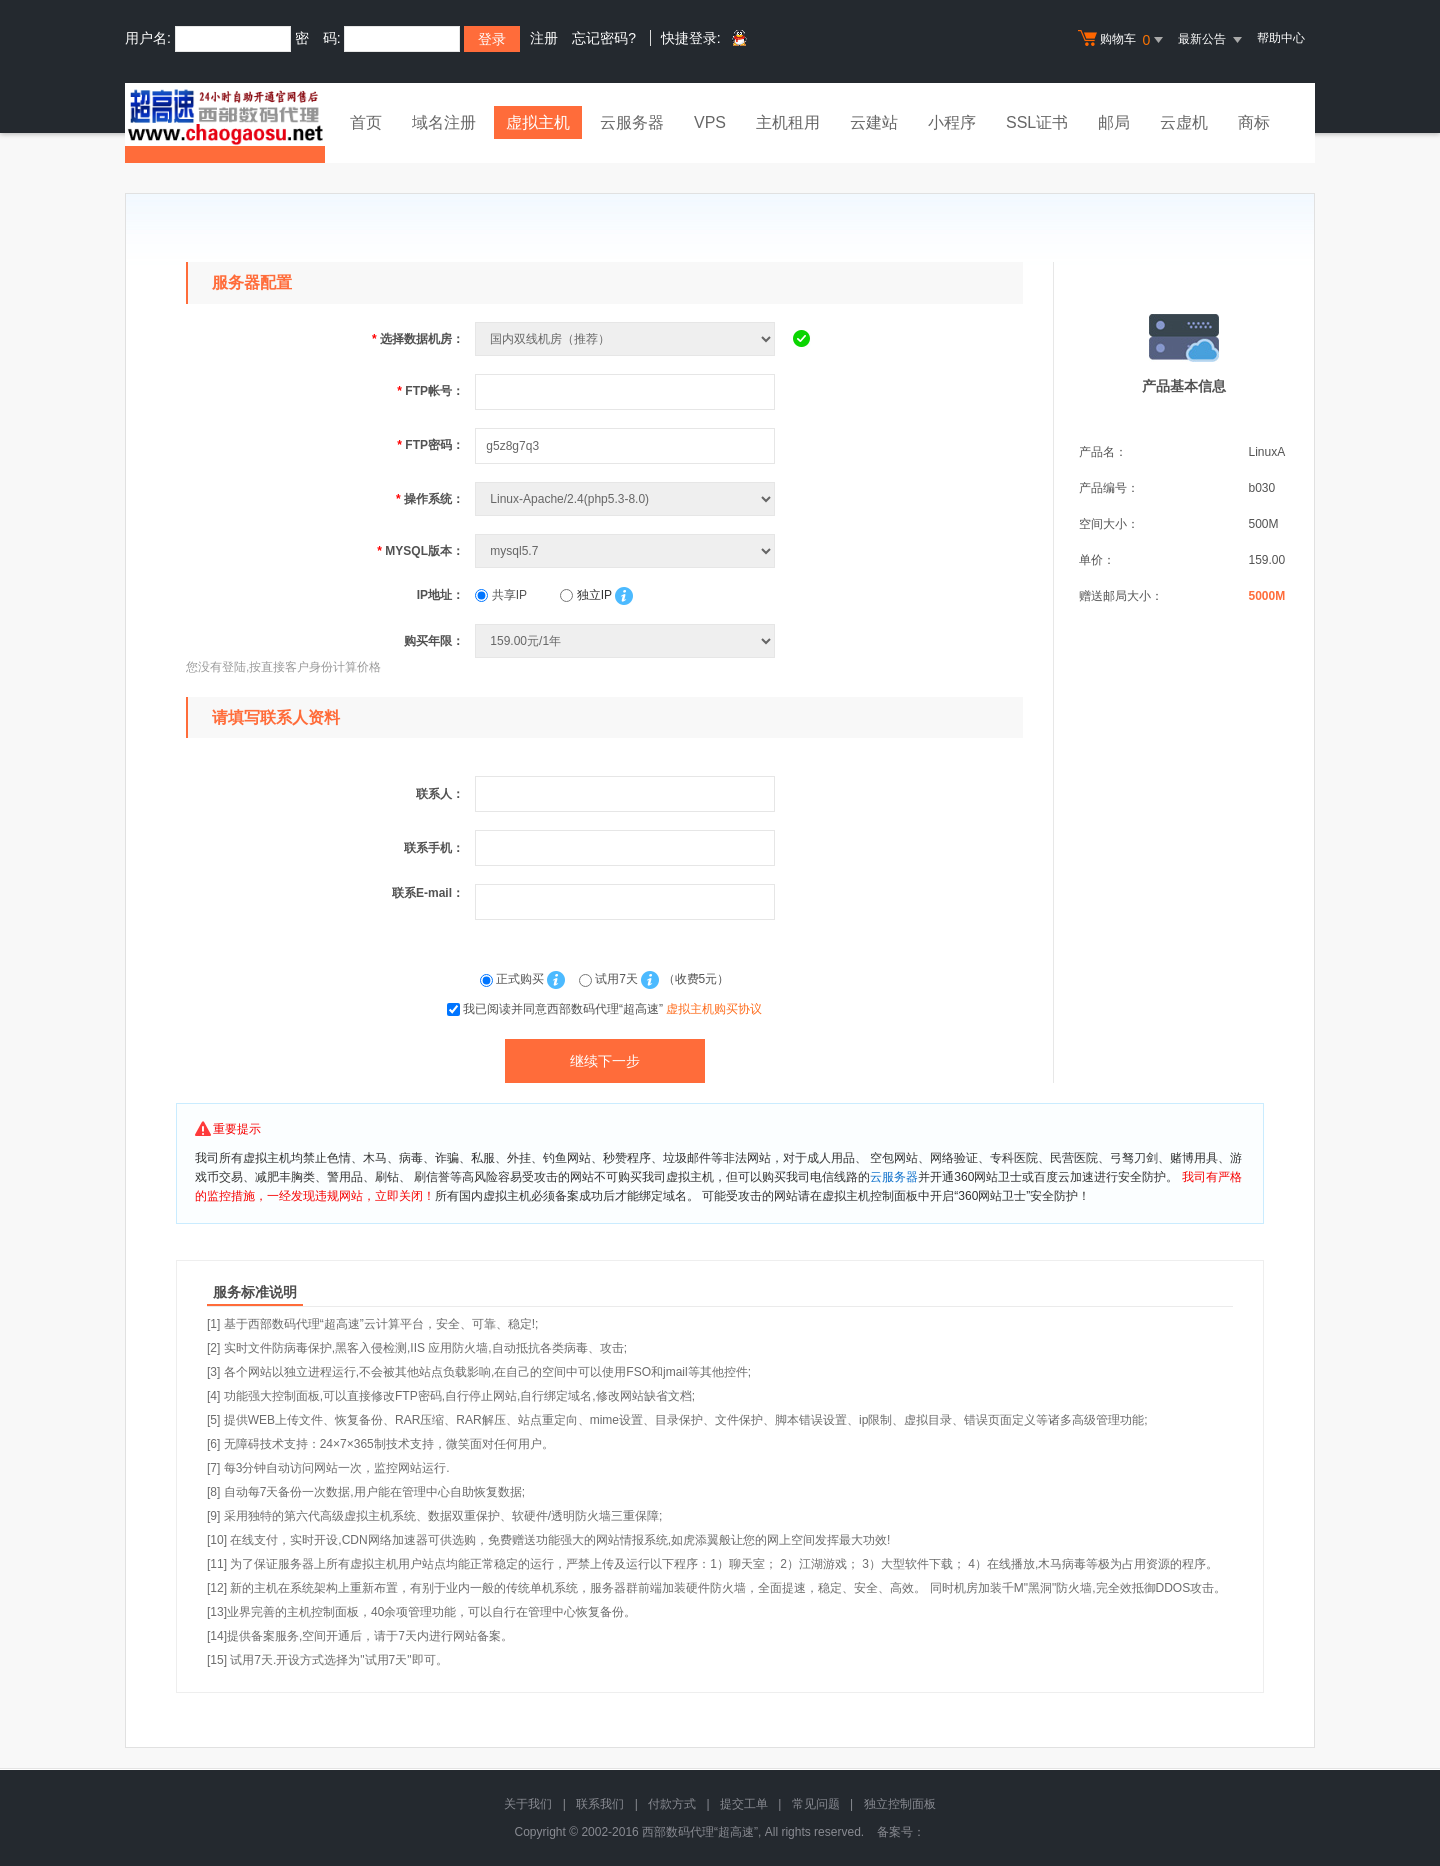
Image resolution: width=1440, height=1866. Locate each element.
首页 (366, 122)
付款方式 (672, 1804)
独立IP (585, 595)
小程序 (952, 122)
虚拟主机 (538, 122)
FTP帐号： (430, 391)
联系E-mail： (428, 893)
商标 (1254, 122)
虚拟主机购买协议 (714, 1009)
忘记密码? (604, 38)
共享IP (501, 595)
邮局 (1114, 122)
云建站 (874, 122)
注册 (544, 38)
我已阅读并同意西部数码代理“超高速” (612, 1009)
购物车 (1123, 40)
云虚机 (1184, 122)
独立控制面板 (900, 1804)
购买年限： (434, 641)
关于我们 (528, 1804)
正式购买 (514, 979)
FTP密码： (430, 445)
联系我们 (600, 1804)
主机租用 (788, 122)
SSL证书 (1037, 122)
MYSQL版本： (420, 551)
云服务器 (632, 122)
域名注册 (444, 122)
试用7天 (610, 979)
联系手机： (434, 848)
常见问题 (816, 1804)
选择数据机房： (418, 339)
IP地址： (440, 595)
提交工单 (744, 1804)
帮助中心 (1281, 38)
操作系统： (430, 499)
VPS (710, 122)
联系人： (440, 794)
